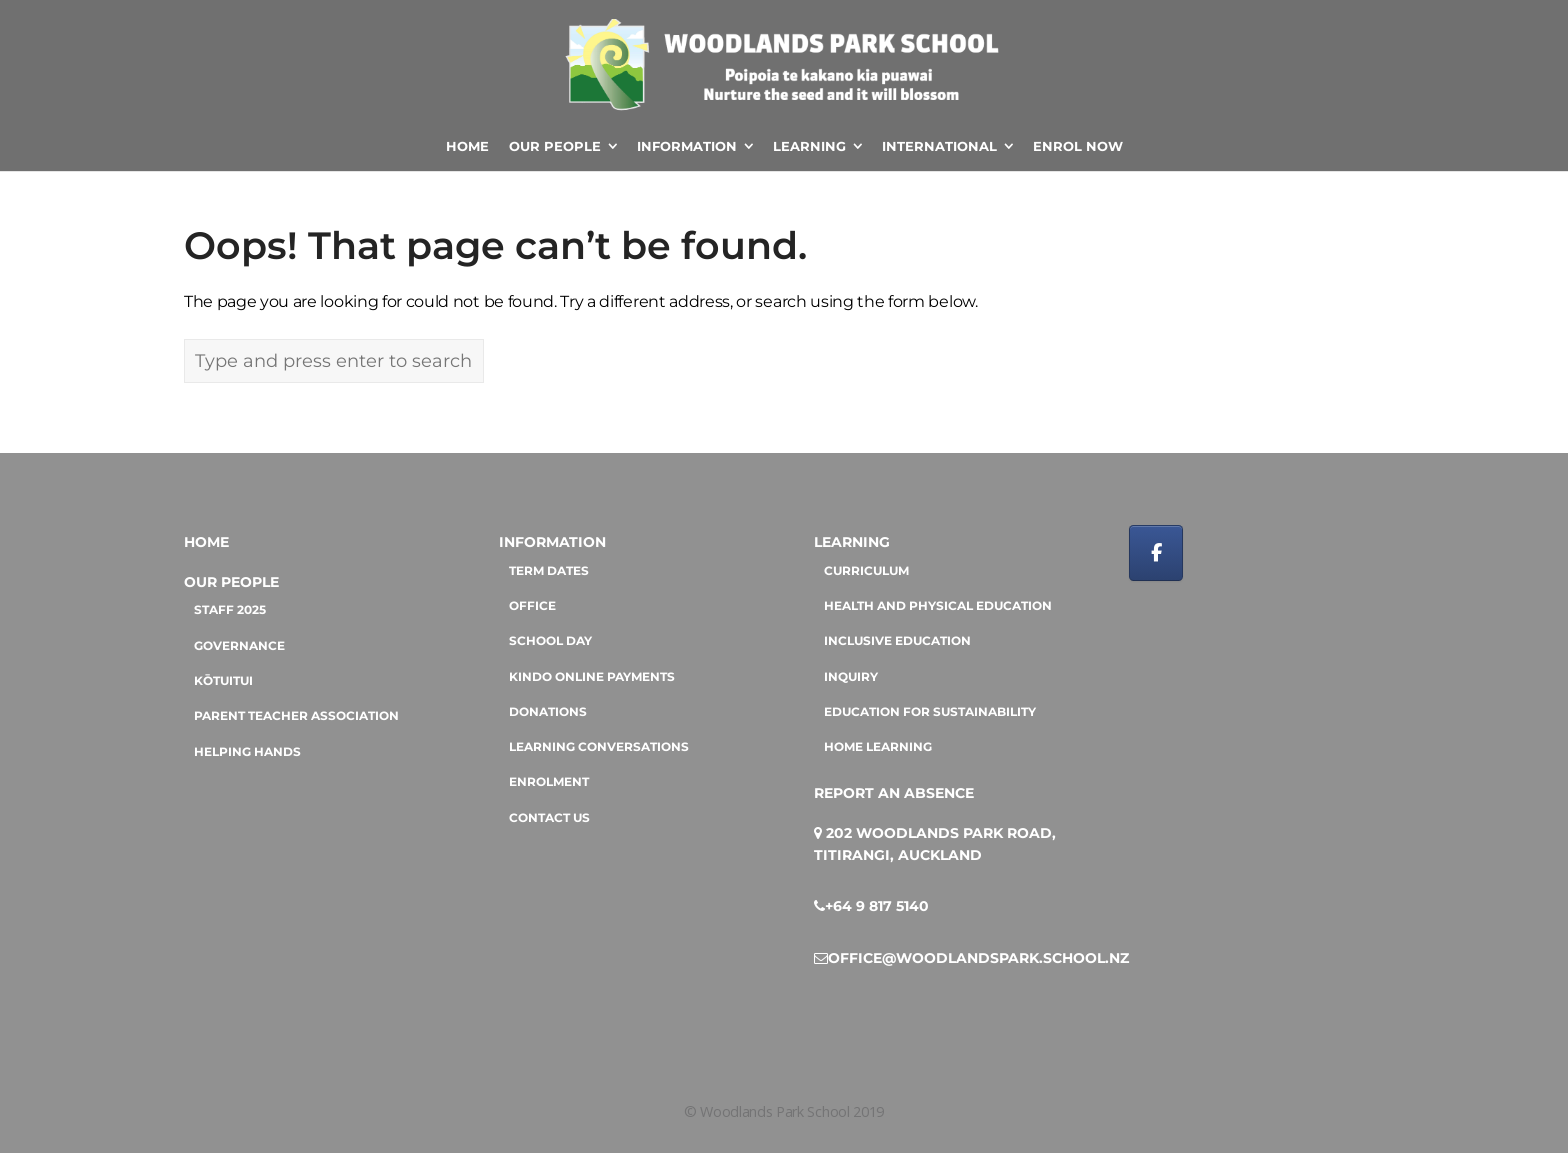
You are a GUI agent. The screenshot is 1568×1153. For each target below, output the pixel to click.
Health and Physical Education (938, 606)
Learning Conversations (599, 747)
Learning (852, 542)
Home (206, 542)
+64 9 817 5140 (877, 906)
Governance (239, 646)
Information (552, 542)
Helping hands (247, 752)
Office (532, 606)
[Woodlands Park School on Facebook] (1156, 553)
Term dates (549, 571)
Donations (548, 712)
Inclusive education (897, 641)
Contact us (549, 818)
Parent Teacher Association (296, 716)
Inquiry (851, 677)
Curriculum (866, 571)
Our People (231, 582)
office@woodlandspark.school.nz (978, 958)
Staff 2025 (230, 610)
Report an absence (894, 793)
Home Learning (878, 747)
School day (550, 641)
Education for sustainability (930, 712)
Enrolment (549, 782)
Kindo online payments (592, 677)
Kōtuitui (223, 681)
